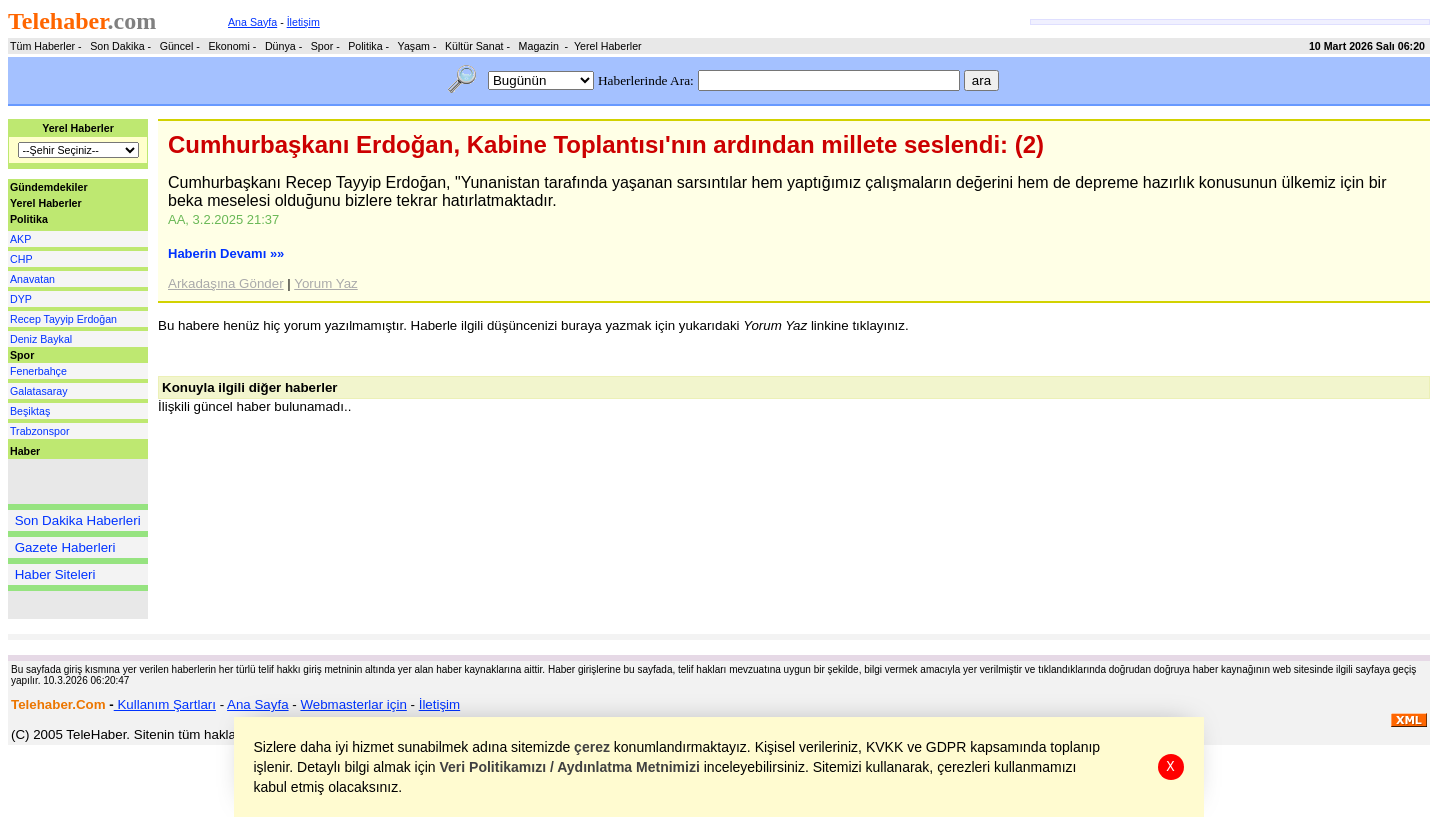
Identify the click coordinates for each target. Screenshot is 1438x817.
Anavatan (32, 279)
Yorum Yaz (325, 283)
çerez (593, 747)
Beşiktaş (30, 411)
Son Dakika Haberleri (78, 520)
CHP (21, 259)
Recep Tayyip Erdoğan (63, 319)
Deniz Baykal (41, 339)
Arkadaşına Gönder (226, 283)
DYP (21, 299)
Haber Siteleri (55, 574)
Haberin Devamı (226, 253)
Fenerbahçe (38, 371)
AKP (20, 239)
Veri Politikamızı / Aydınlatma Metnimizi (570, 767)
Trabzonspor (39, 431)
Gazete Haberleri (65, 547)
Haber (25, 451)
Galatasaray (38, 391)
